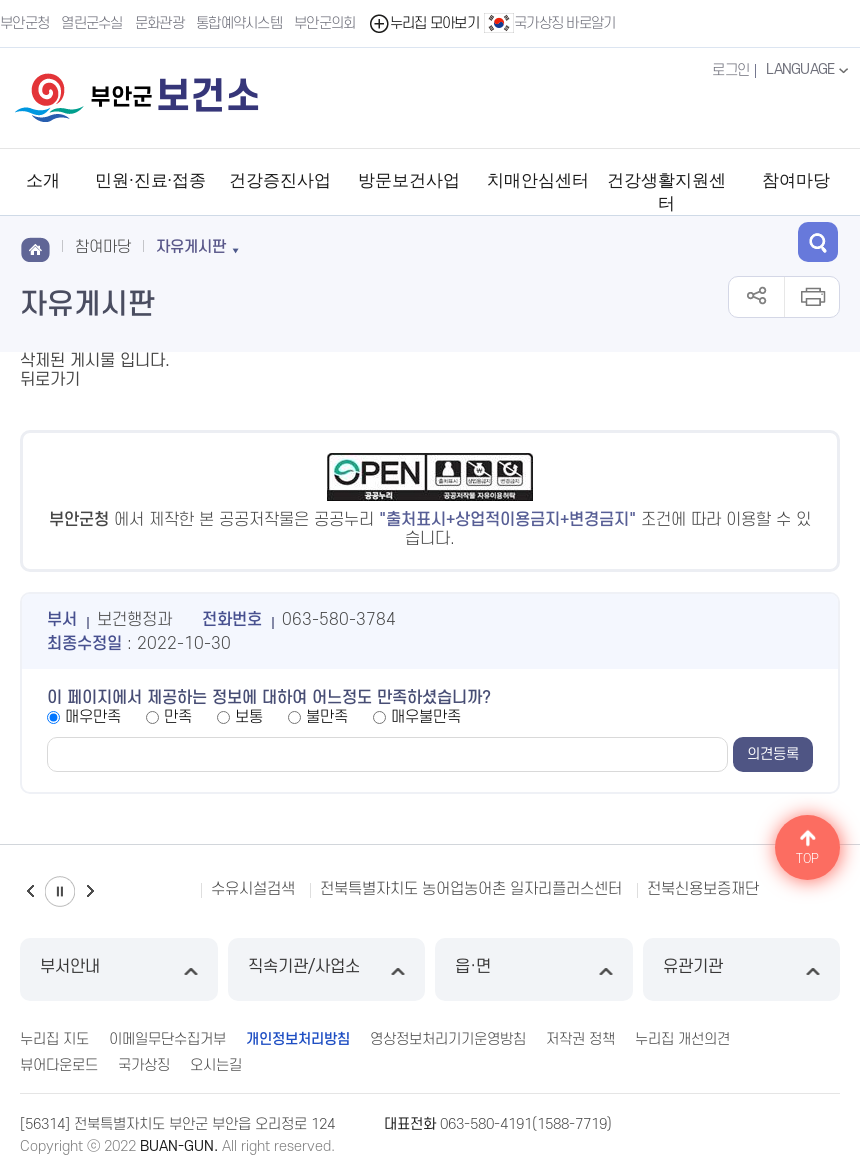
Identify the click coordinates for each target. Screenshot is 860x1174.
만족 (178, 717)
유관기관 (742, 969)
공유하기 (756, 297)
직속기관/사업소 (327, 969)
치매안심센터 (538, 180)
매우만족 (93, 717)
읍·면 (534, 969)
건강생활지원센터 (666, 192)
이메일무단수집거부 (167, 1039)
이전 (30, 891)
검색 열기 (818, 242)
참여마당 (796, 180)
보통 (249, 717)
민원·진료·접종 (150, 180)
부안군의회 (325, 23)
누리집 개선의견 (682, 1039)
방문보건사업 (409, 180)
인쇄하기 (811, 297)
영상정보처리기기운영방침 (448, 1039)
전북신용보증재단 (703, 889)
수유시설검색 (253, 889)
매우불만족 (426, 717)
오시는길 (216, 1065)
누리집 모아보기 (423, 23)
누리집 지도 (54, 1039)
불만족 (327, 717)
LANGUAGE (809, 70)
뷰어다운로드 (59, 1065)
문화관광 (159, 23)
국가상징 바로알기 (550, 23)
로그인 (730, 70)
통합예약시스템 (239, 23)
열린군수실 (92, 23)
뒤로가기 (50, 380)
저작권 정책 (580, 1039)
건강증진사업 (280, 180)
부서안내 (119, 969)
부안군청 (24, 23)
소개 (43, 180)
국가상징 (144, 1065)
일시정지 (60, 891)
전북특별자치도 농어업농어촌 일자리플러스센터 (471, 889)
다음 (90, 891)
